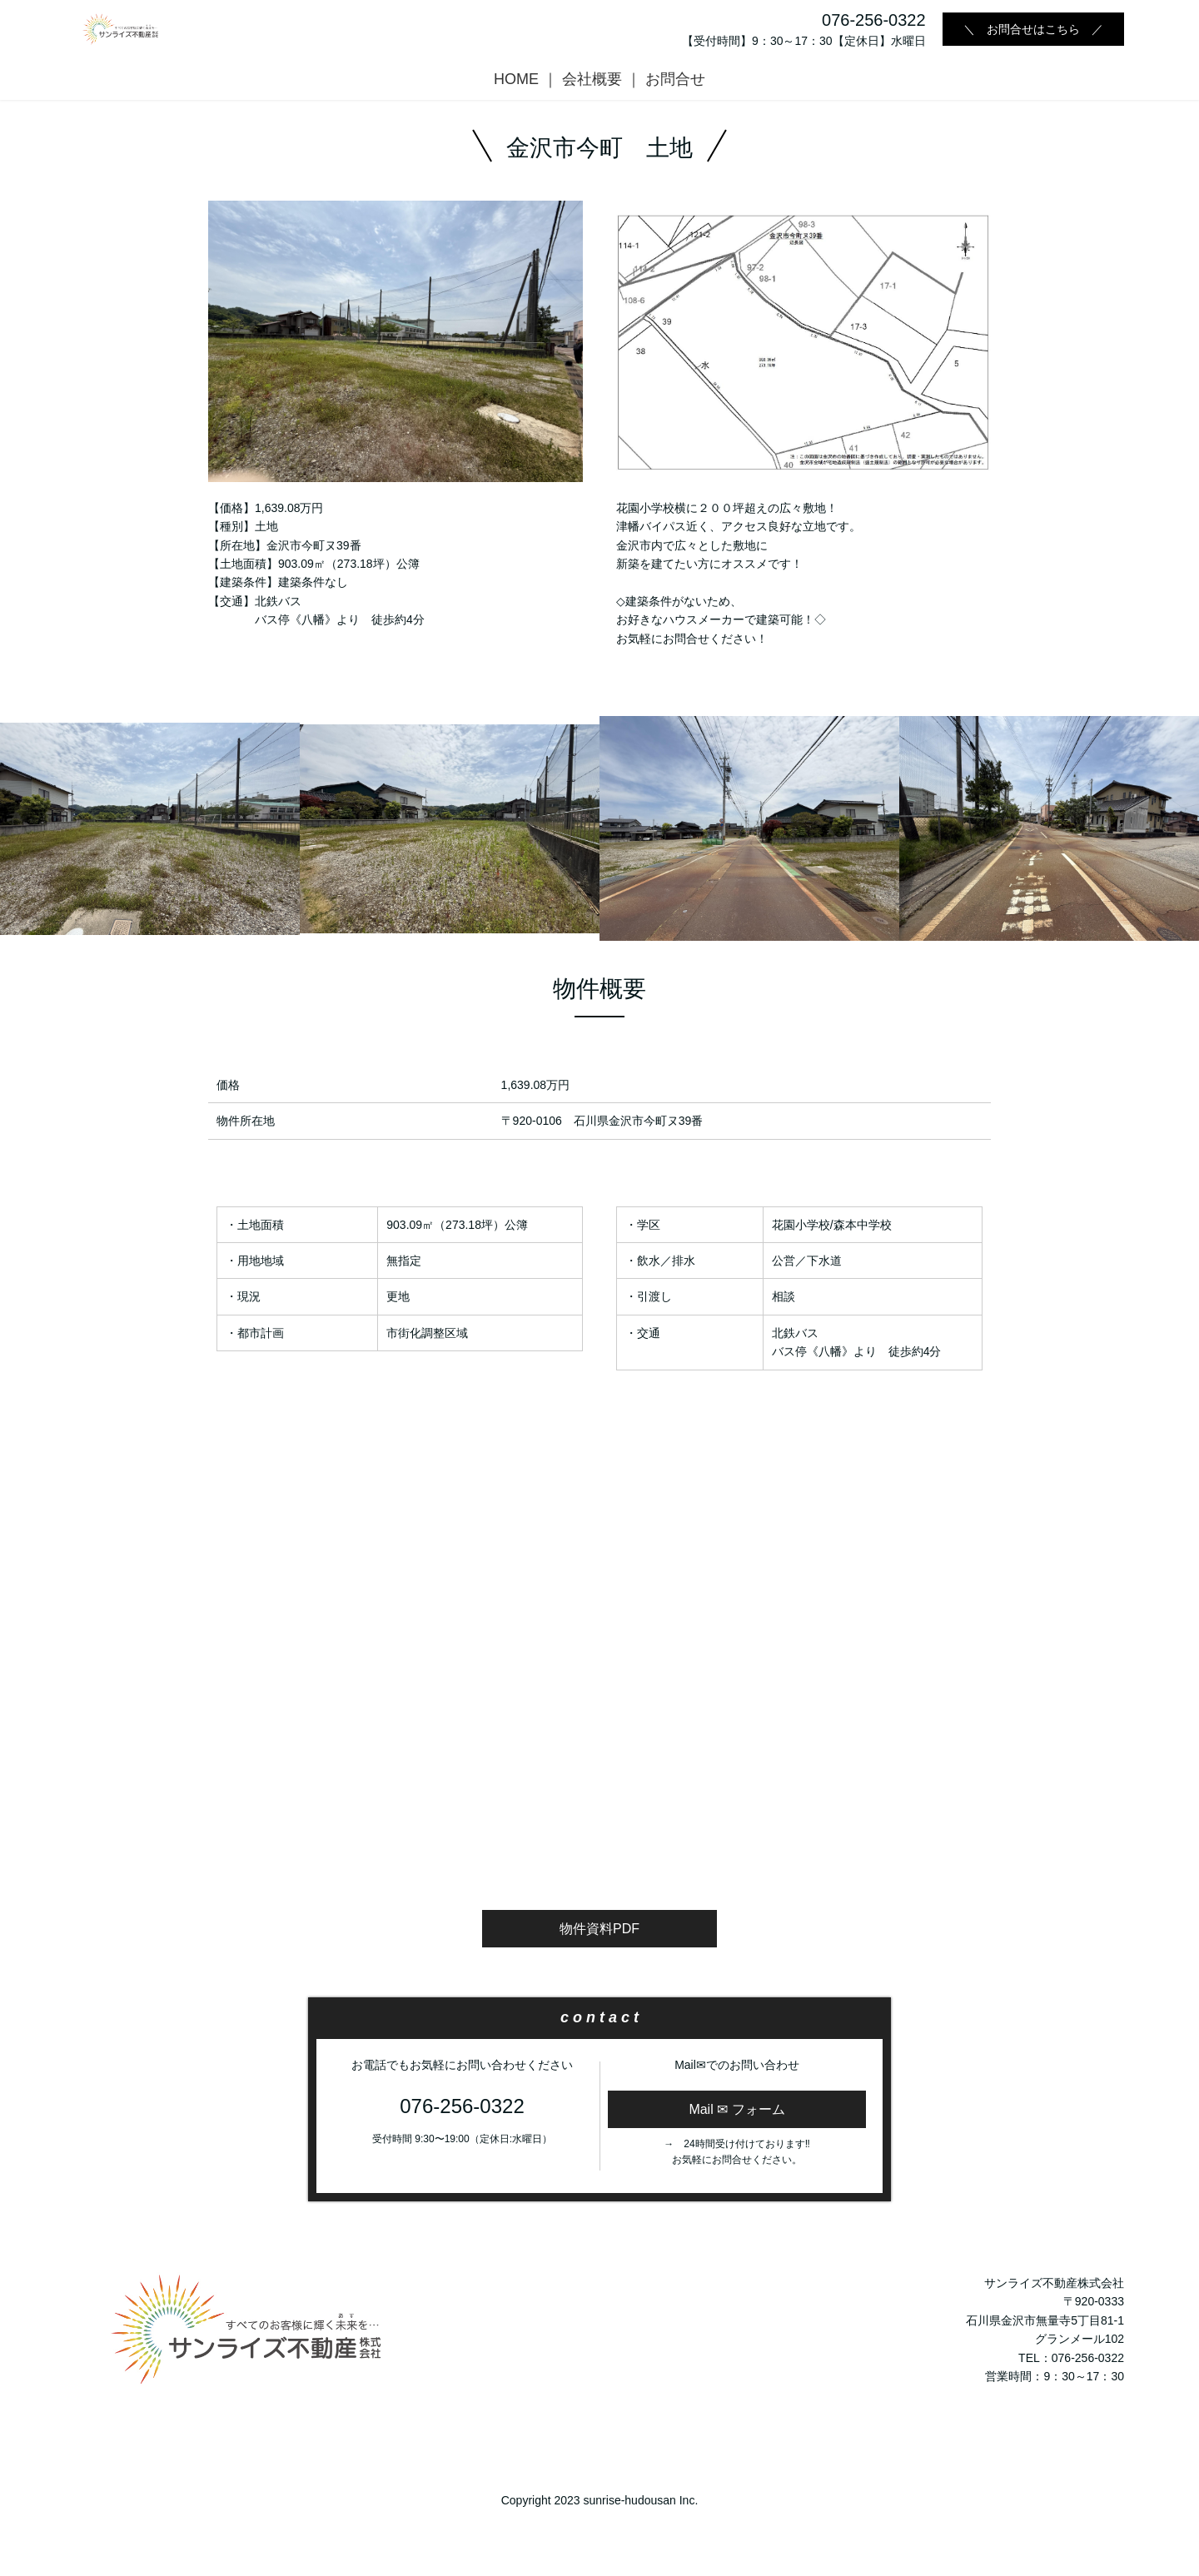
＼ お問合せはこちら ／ (1033, 29)
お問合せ (675, 79)
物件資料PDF (599, 1929)
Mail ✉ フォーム (736, 2109)
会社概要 (592, 79)
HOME (516, 79)
